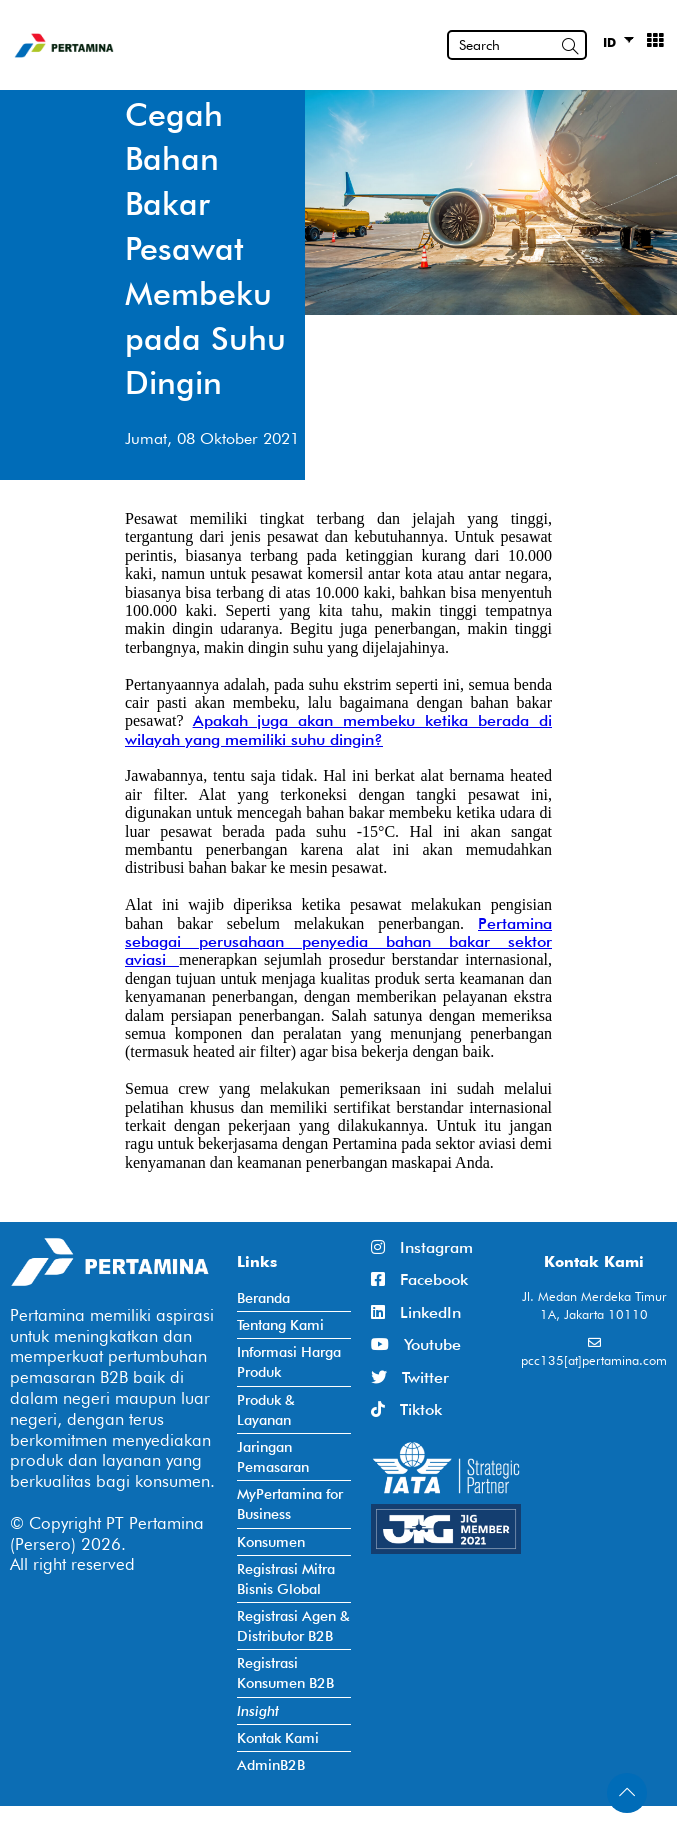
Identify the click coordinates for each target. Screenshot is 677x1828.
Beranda (263, 1297)
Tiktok (406, 1409)
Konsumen (271, 1541)
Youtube (416, 1344)
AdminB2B (271, 1764)
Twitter (410, 1377)
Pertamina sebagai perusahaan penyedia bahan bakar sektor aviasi (338, 942)
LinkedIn (416, 1312)
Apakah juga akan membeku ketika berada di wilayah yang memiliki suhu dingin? (338, 729)
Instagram (422, 1247)
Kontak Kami (278, 1737)
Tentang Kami (280, 1324)
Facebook (419, 1279)
